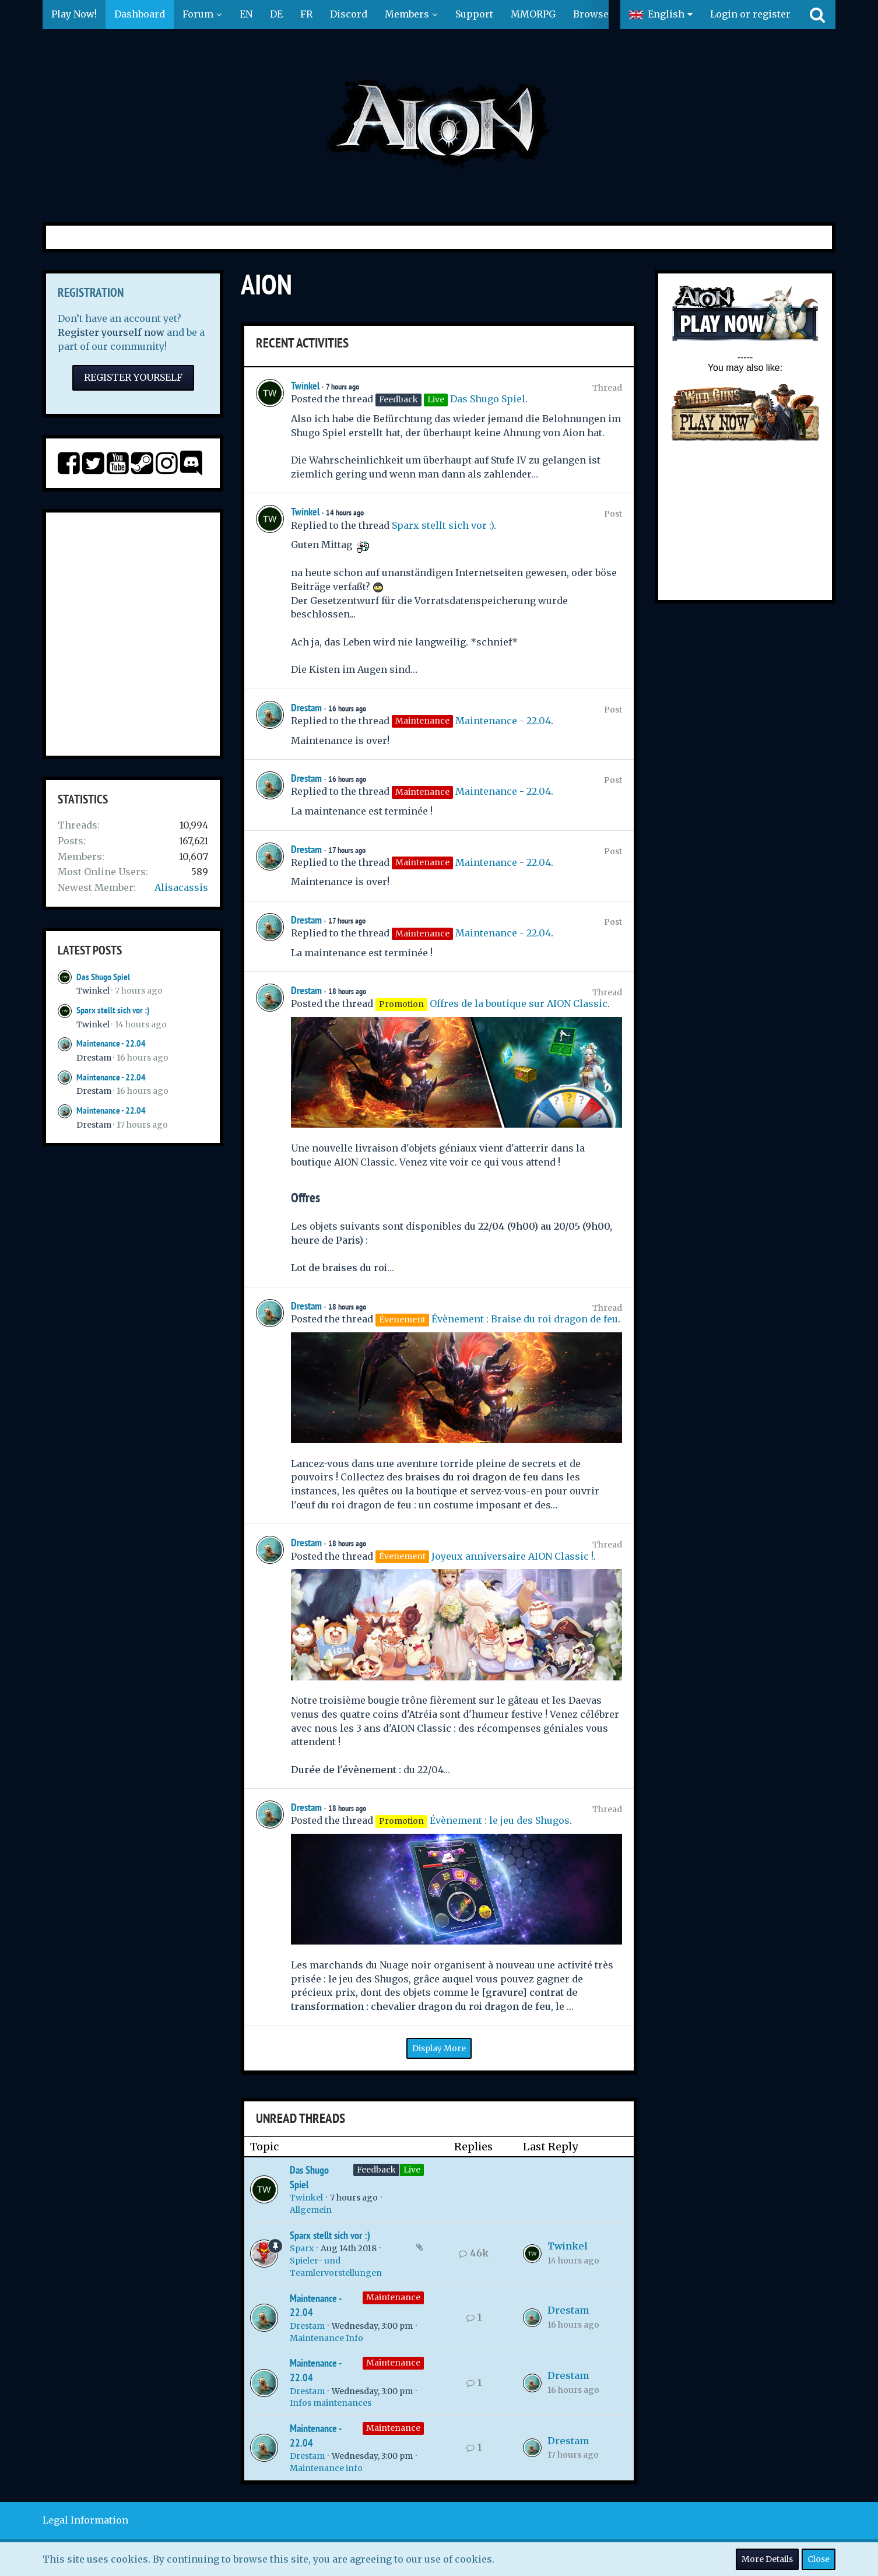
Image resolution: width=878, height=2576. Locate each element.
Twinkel (93, 990)
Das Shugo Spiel (103, 977)
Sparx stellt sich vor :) (112, 1010)
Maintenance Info (326, 2338)
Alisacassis (181, 887)
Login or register (750, 14)
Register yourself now (111, 332)
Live (411, 2169)
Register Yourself (133, 377)
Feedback (376, 2169)
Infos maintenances (330, 2403)
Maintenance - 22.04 (111, 1043)
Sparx (302, 2248)
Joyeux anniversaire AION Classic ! (512, 1556)
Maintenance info (326, 2468)
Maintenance (393, 2297)
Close (818, 2559)
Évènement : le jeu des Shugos (500, 1820)
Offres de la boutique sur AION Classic (518, 1003)
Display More (439, 2048)
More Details (767, 2559)
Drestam (93, 1057)
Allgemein (311, 2210)
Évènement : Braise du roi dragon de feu (524, 1319)
